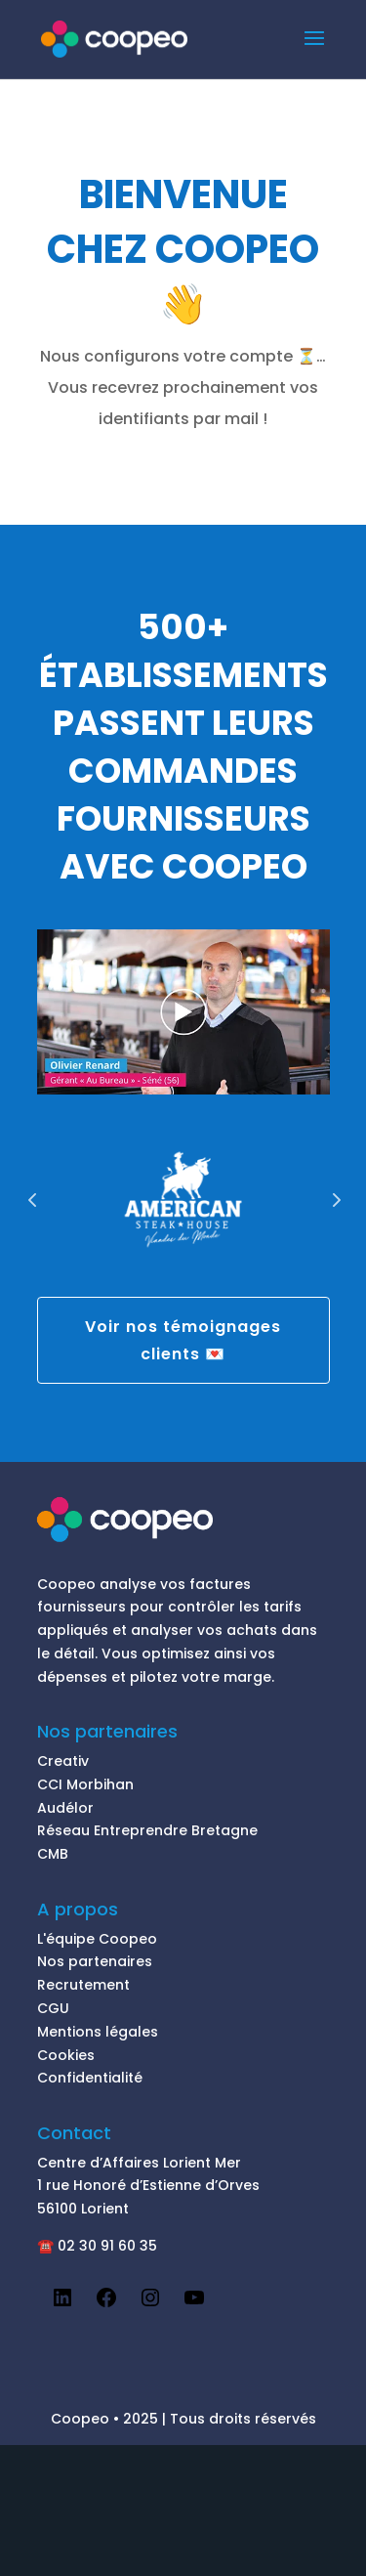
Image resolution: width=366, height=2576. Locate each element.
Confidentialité (89, 2077)
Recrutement (83, 1985)
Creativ (63, 1761)
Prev (32, 1199)
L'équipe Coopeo (97, 1939)
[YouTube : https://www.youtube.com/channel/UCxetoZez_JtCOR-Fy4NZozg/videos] (194, 2304)
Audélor (65, 1808)
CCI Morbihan (85, 1784)
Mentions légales (97, 2031)
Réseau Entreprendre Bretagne (147, 1830)
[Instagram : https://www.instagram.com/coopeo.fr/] (150, 2304)
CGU (53, 2008)
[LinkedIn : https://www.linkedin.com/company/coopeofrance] (62, 2304)
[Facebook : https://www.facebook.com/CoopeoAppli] (106, 2304)
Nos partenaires (94, 1961)
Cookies (66, 2055)
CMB (52, 1854)
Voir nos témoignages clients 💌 (183, 1339)
